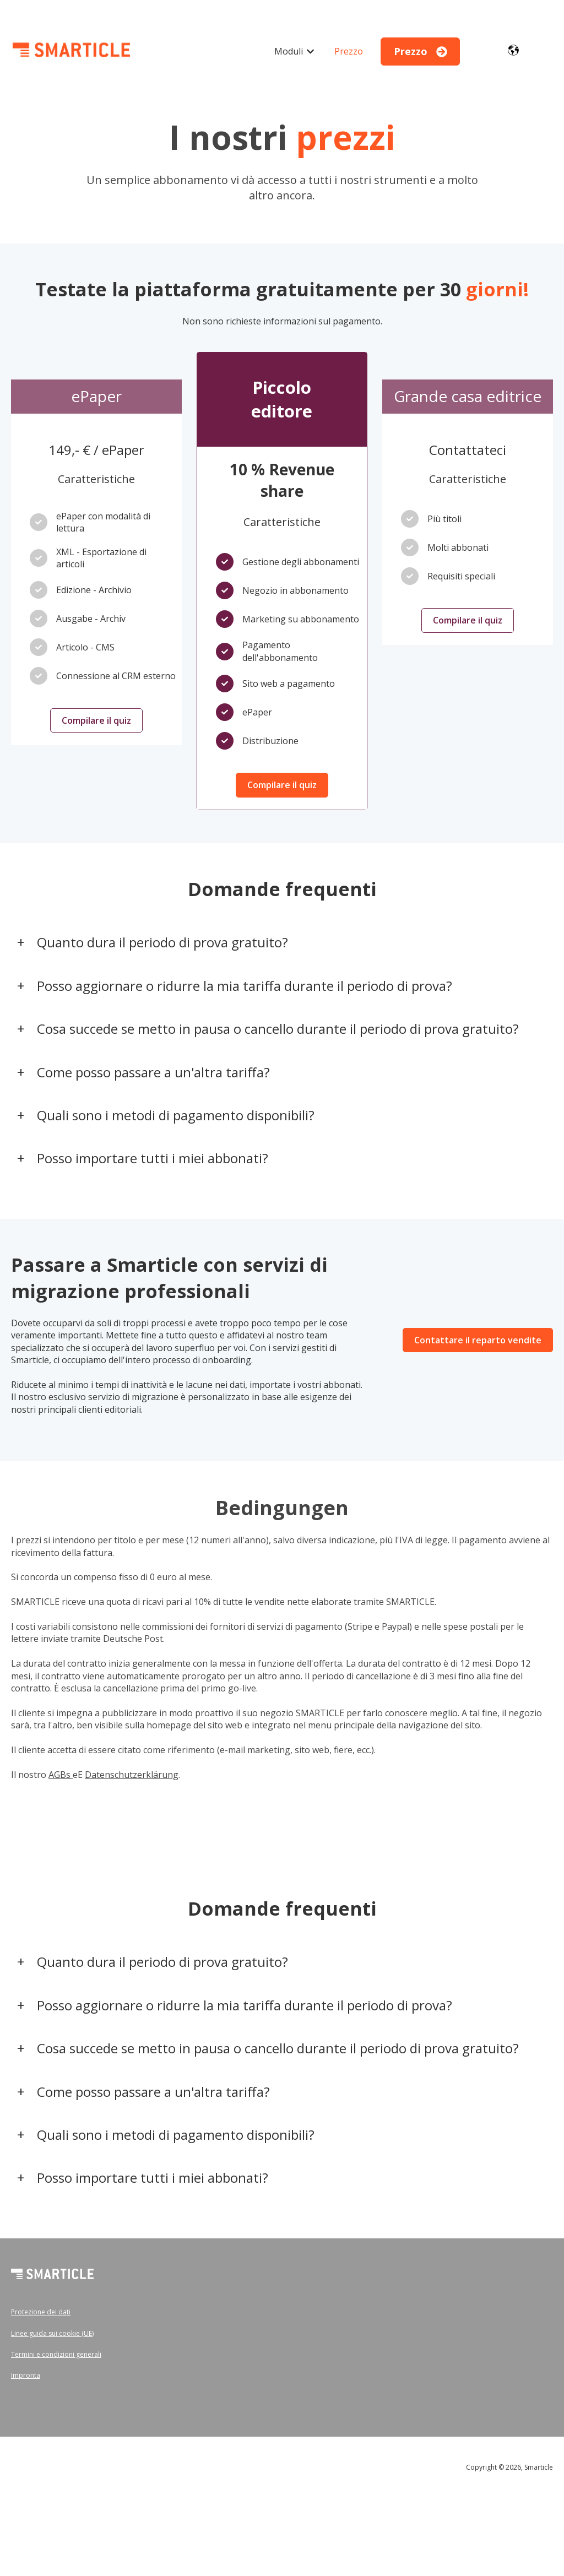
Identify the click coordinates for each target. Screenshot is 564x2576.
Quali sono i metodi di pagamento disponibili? (175, 1115)
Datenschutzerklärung (131, 1775)
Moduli (288, 51)
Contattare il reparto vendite (477, 1340)
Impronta (25, 2375)
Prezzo (348, 51)
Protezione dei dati (40, 2312)
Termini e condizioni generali (56, 2354)
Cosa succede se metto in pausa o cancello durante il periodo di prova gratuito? (278, 1028)
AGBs (60, 1775)
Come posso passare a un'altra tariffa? (153, 1072)
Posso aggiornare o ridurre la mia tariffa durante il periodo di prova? (244, 986)
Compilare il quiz (96, 720)
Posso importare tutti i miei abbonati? (152, 1158)
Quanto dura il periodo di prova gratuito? (162, 942)
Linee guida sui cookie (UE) (52, 2333)
